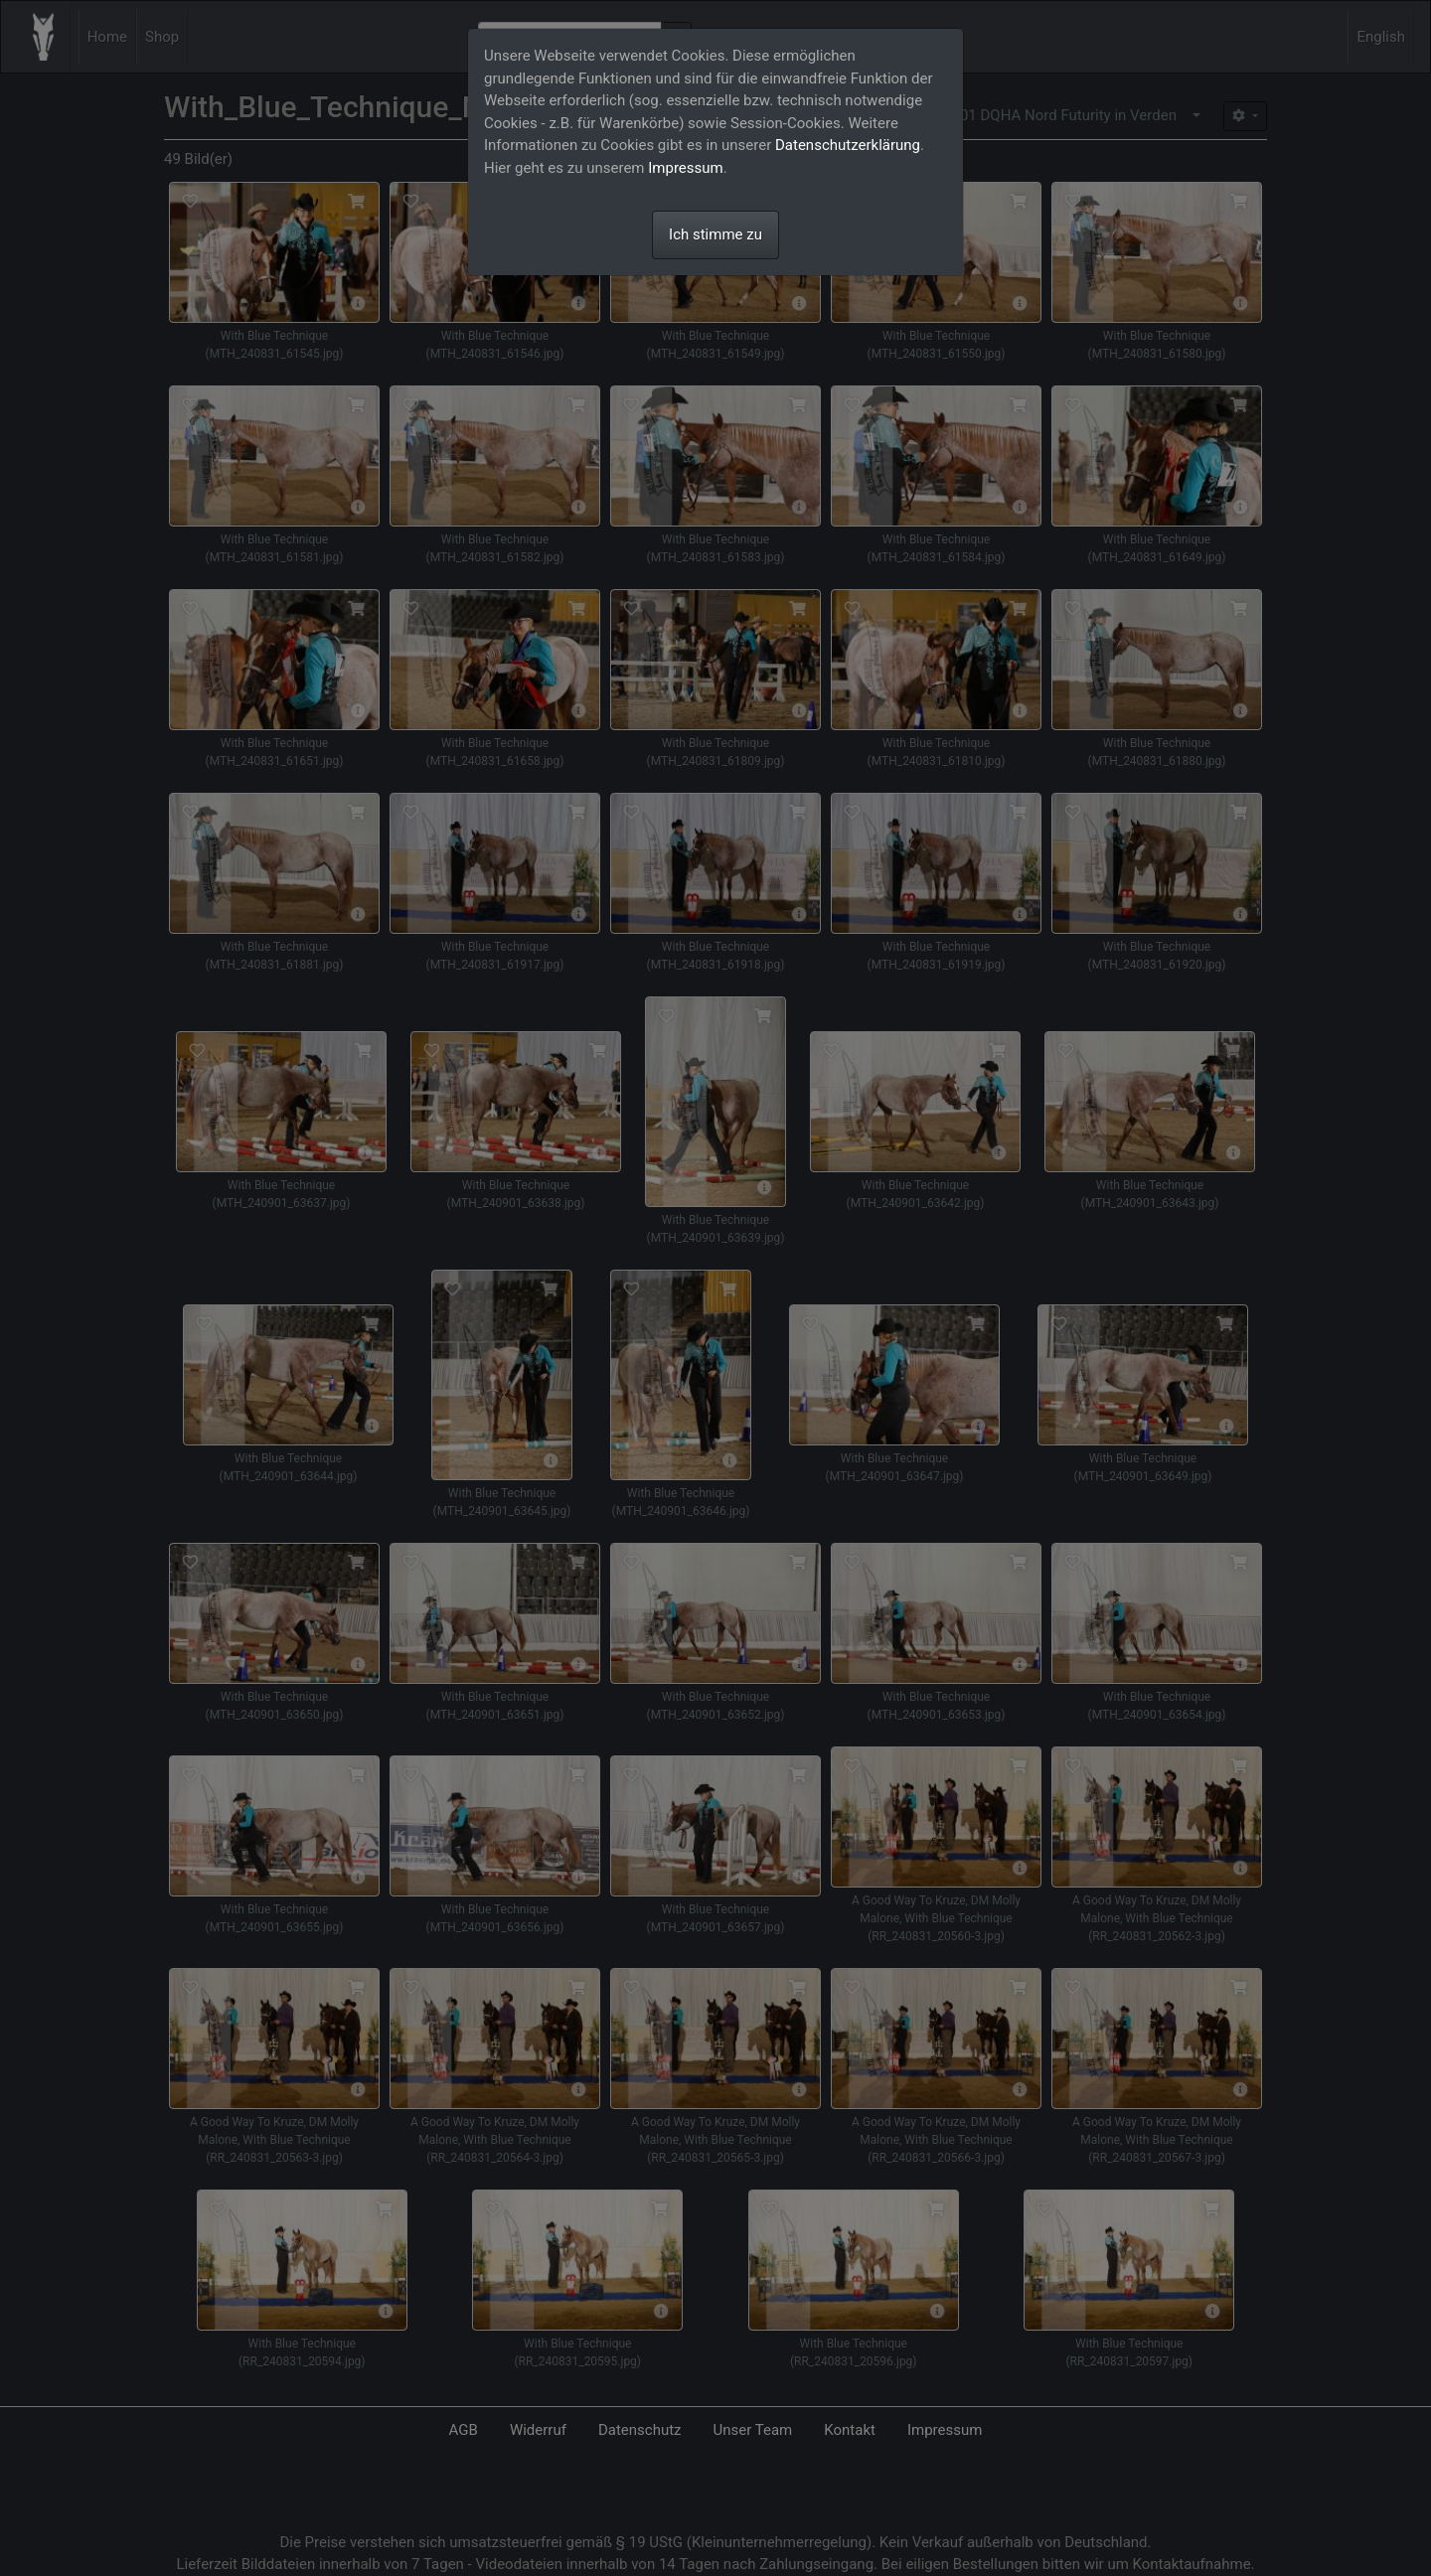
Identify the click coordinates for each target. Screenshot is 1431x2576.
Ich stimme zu (715, 234)
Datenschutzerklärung (847, 145)
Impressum (685, 168)
